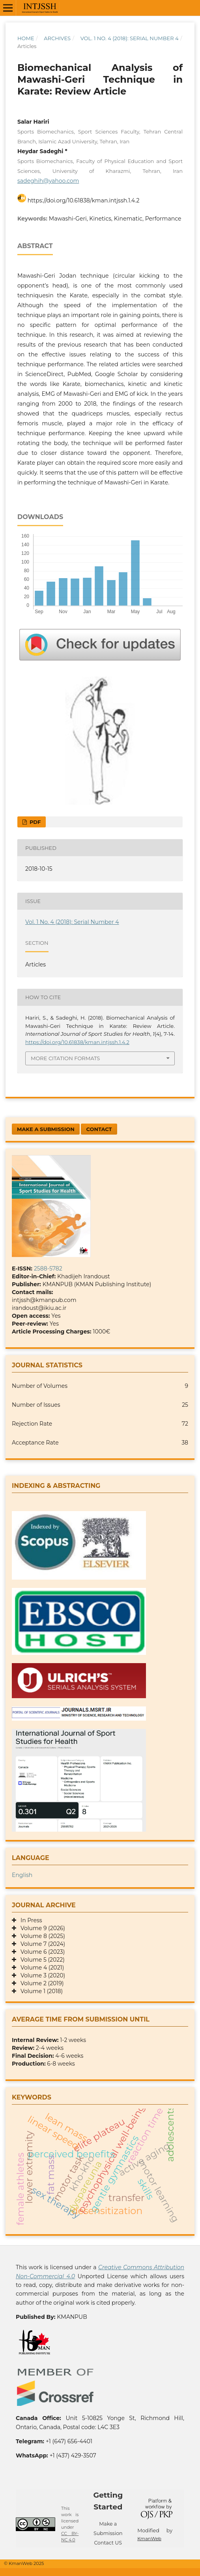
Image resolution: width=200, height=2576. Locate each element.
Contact (99, 1129)
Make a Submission (46, 1129)
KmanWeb (149, 2538)
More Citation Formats (65, 1058)
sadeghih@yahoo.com (48, 180)
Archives (57, 38)
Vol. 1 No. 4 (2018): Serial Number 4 (129, 38)
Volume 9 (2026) (40, 1928)
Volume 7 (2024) (40, 1943)
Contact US (108, 2543)
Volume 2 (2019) (40, 1983)
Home (25, 38)
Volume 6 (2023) (40, 1951)
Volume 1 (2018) (39, 1991)
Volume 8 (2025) (40, 1936)
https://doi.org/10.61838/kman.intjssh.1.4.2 (84, 200)
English (22, 1875)
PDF (34, 822)
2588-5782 (48, 1268)
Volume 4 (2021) (40, 1967)
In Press (29, 1920)
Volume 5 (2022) (40, 1959)
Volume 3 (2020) (40, 1975)
